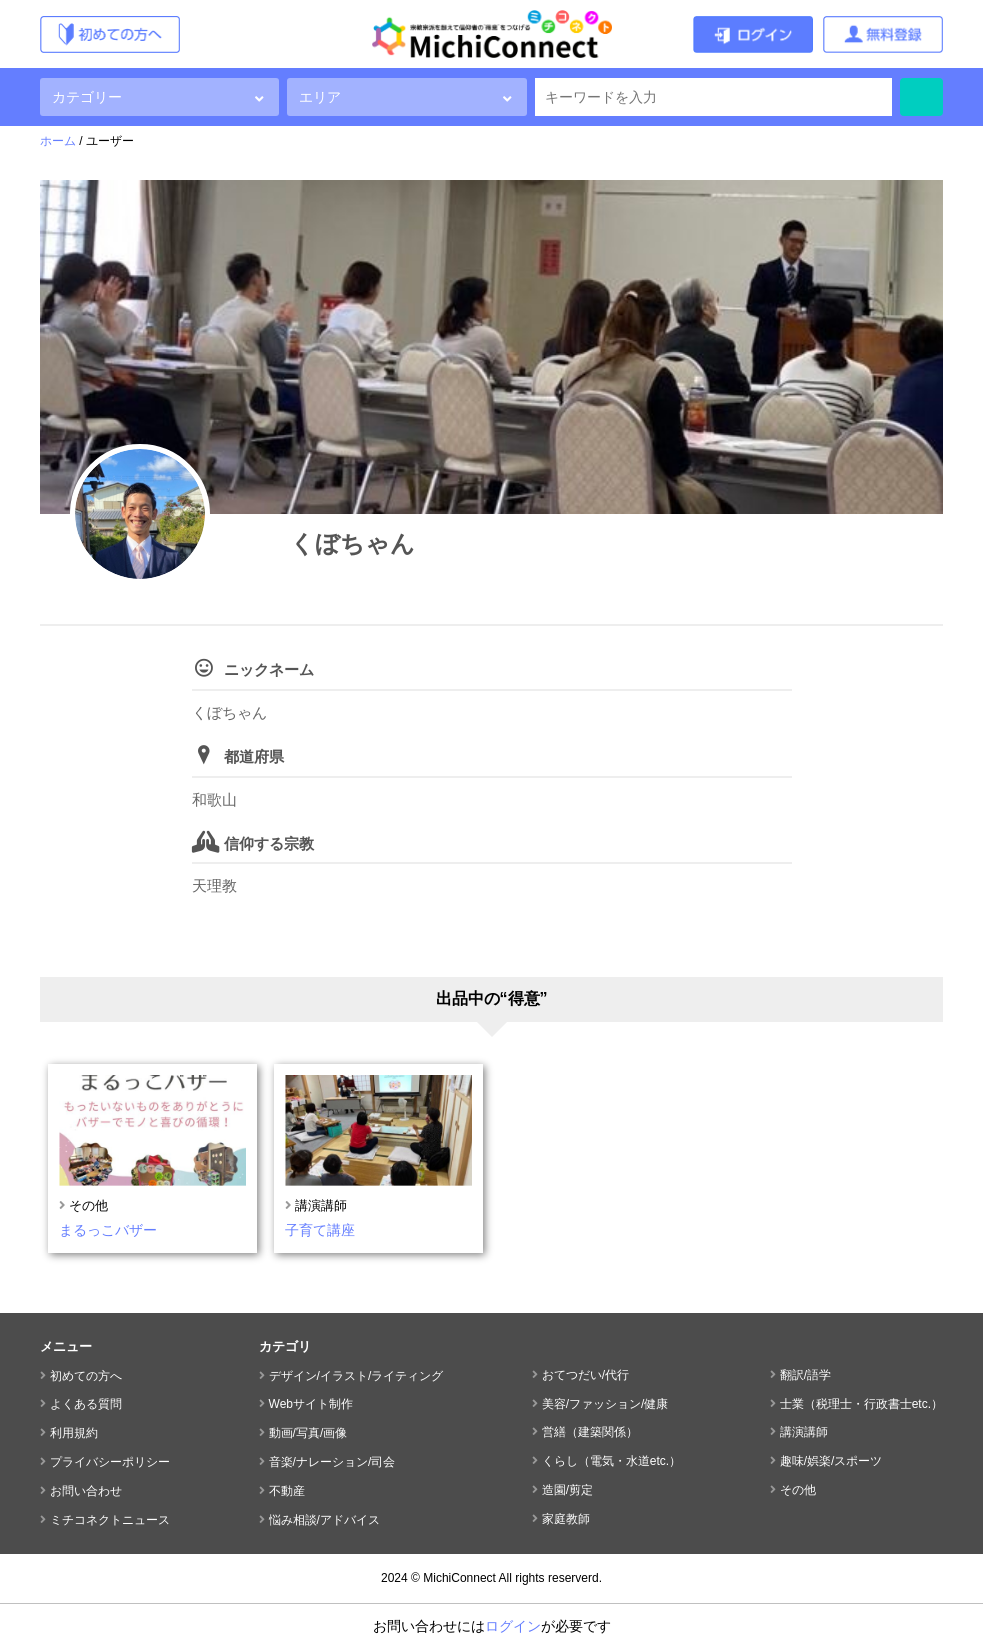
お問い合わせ (86, 1491)
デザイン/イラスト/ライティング (356, 1376)
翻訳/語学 (805, 1375)
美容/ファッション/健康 (605, 1404)
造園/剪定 (567, 1490)
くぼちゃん (352, 543)
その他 (88, 1205)
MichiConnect (459, 1578)
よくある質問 (86, 1404)
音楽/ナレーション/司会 (332, 1462)
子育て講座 (320, 1230)
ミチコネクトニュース (110, 1520)
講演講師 (321, 1205)
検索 (921, 97)
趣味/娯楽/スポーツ (831, 1461)
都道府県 (254, 756)
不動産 (287, 1491)
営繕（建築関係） (590, 1432)
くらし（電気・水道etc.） (611, 1461)
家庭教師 (566, 1519)
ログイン (513, 1626)
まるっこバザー (108, 1230)
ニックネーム (269, 669)
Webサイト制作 (311, 1404)
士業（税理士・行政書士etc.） (861, 1404)
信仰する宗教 (269, 843)
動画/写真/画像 (308, 1433)
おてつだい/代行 (585, 1375)
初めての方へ (86, 1376)
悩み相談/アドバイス (324, 1520)
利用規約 (74, 1433)
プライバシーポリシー (110, 1462)
